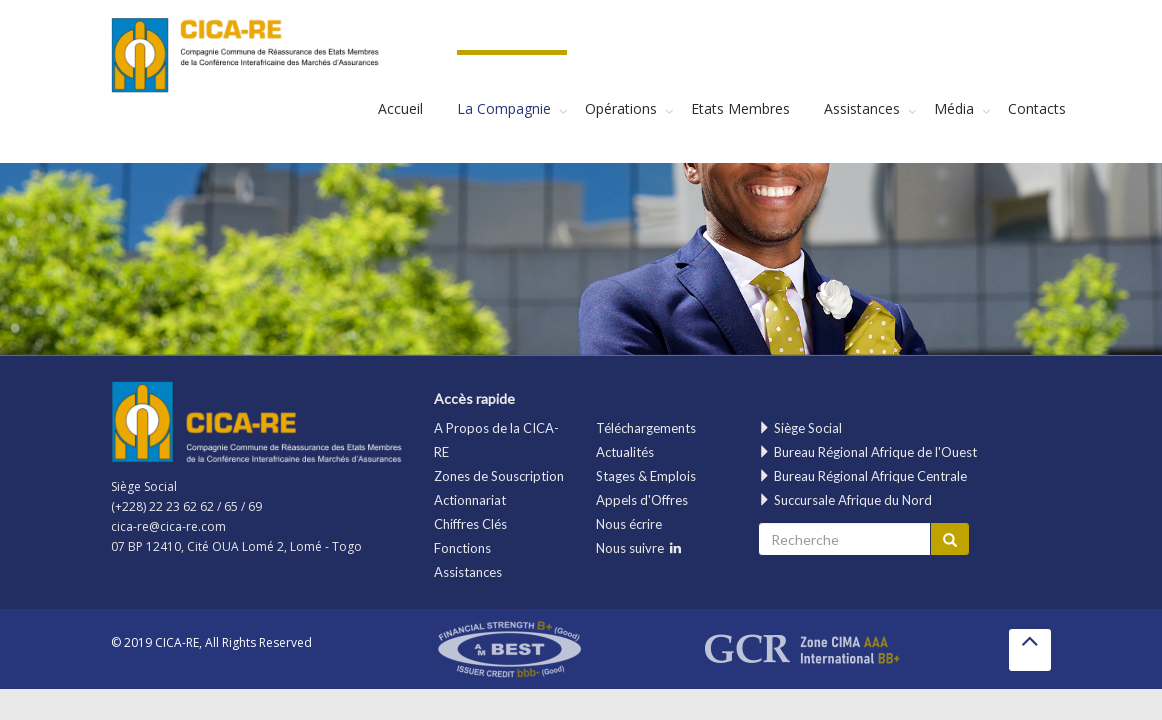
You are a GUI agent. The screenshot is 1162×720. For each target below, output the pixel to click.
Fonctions (462, 548)
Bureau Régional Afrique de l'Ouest (867, 452)
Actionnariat (470, 500)
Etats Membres (740, 108)
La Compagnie (504, 108)
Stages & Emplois (646, 476)
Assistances (862, 108)
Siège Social (800, 428)
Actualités (625, 452)
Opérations (621, 108)
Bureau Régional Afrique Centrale (862, 476)
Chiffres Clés (470, 524)
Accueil (400, 108)
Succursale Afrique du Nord (845, 500)
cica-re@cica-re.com (168, 526)
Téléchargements (646, 428)
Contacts (1037, 108)
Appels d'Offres (642, 500)
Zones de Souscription (499, 476)
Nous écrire (629, 524)
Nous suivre (638, 548)
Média (954, 108)
